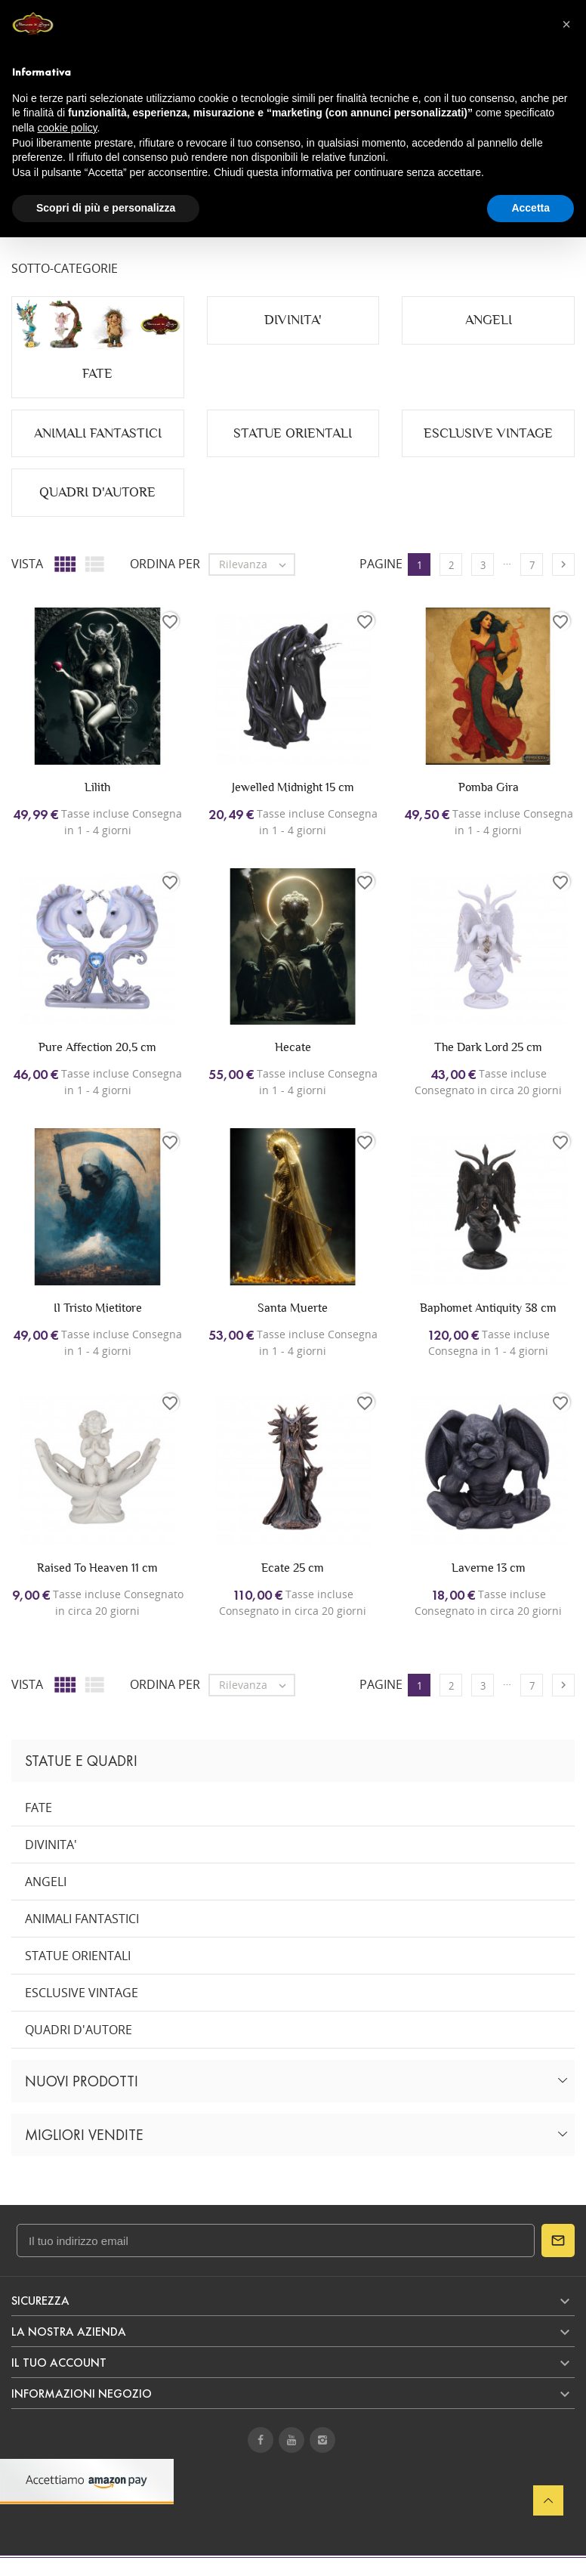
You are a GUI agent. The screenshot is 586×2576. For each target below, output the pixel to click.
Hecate (293, 1047)
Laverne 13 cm (489, 1567)
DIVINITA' (51, 1844)
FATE (38, 1807)
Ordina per (165, 563)
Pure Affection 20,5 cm (97, 1047)
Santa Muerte (293, 1307)
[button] (566, 24)
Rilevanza (256, 564)
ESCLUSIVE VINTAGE (81, 1992)
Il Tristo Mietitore (98, 1307)
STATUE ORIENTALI (78, 1955)
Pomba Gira (488, 787)
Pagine (380, 563)
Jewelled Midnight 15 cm (293, 787)
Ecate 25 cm (292, 1567)
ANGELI (45, 1881)
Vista (27, 563)
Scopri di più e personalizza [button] (105, 208)
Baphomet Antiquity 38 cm (488, 1307)
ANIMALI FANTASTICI (82, 1918)
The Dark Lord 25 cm (488, 1047)
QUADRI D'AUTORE (78, 2029)
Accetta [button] (530, 208)
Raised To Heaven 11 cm (97, 1567)
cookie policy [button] (67, 128)
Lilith (97, 787)
